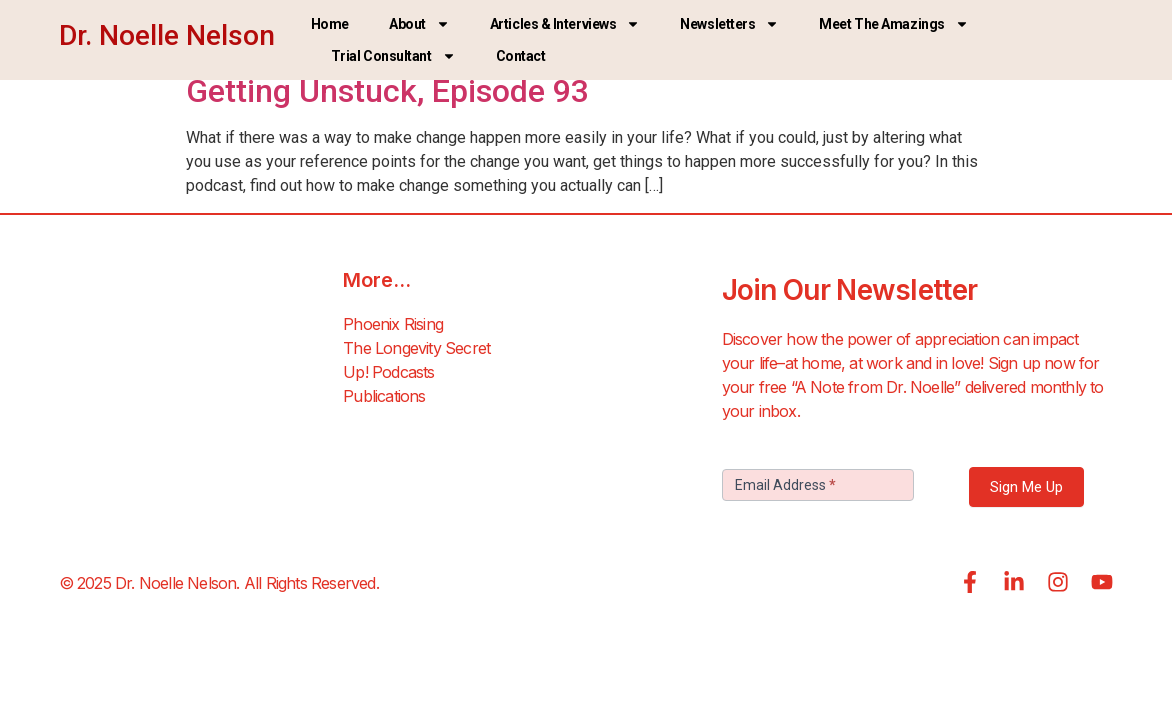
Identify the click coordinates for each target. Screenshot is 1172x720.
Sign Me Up (1026, 487)
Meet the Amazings (893, 24)
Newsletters (729, 24)
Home (330, 24)
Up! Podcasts (388, 372)
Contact (521, 56)
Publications (384, 396)
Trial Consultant (393, 56)
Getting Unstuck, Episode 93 (387, 91)
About (419, 24)
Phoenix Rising (393, 324)
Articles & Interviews (565, 24)
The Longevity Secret (416, 348)
